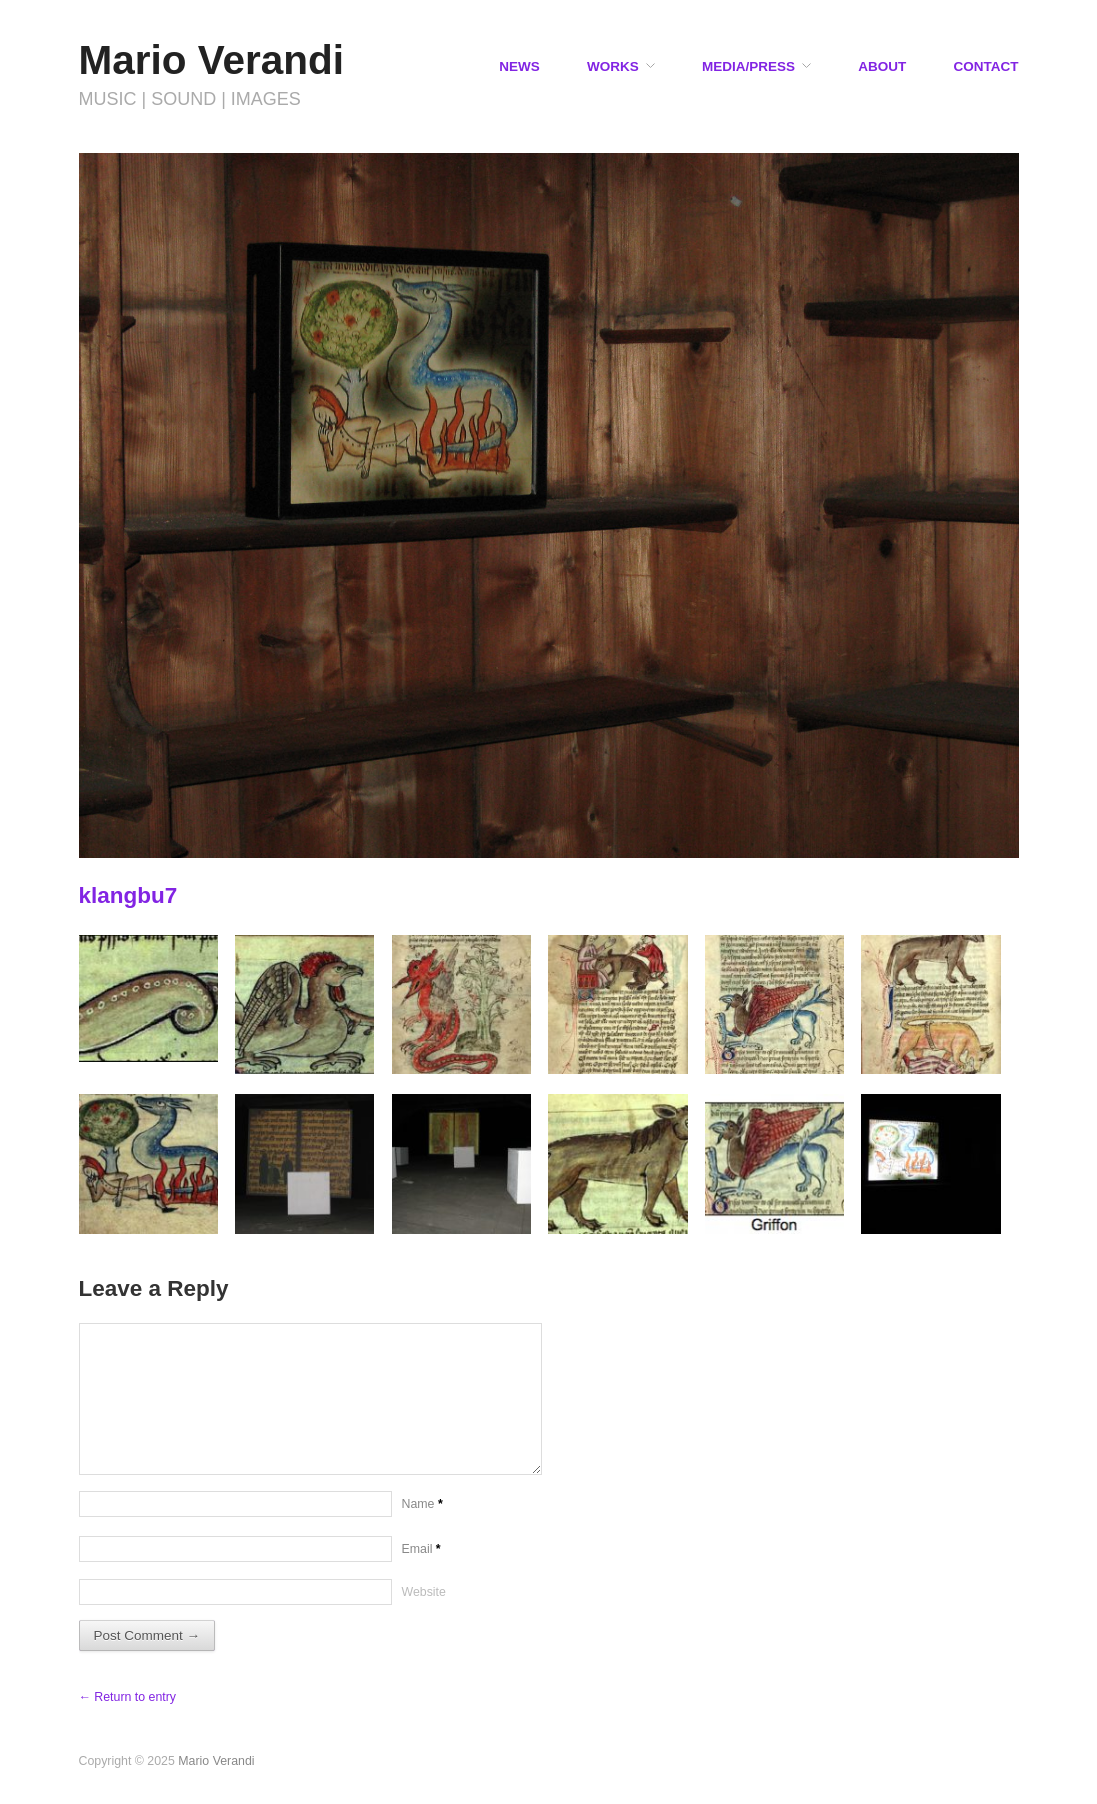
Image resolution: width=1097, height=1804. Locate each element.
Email (421, 1549)
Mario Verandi (212, 60)
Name (422, 1504)
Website (424, 1592)
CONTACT (986, 67)
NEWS (519, 67)
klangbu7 (128, 895)
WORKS (613, 67)
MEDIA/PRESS (748, 67)
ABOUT (882, 67)
